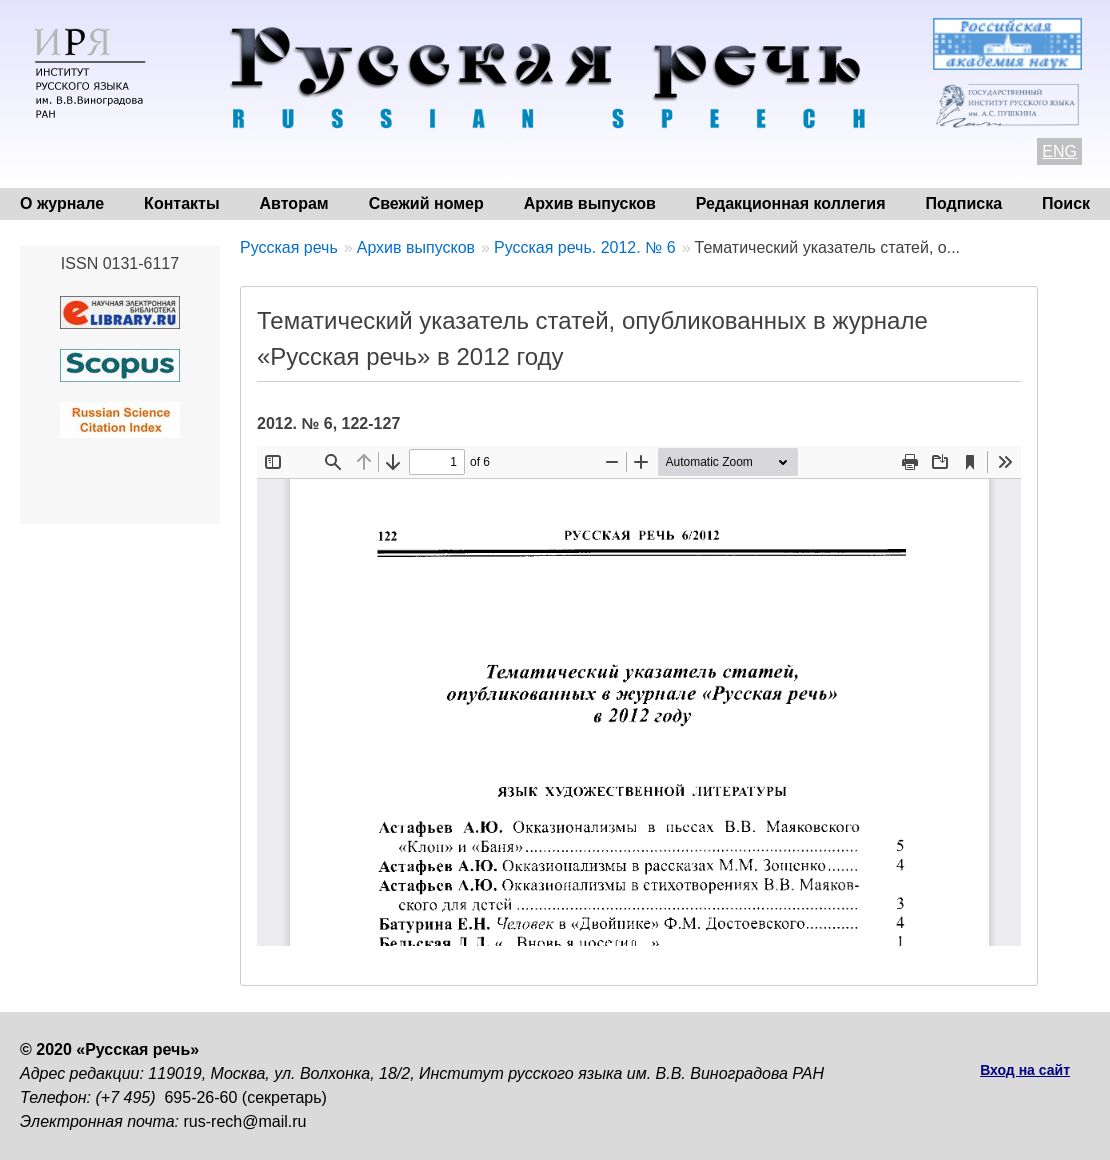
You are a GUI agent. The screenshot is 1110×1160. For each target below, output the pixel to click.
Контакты (181, 203)
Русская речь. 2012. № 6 (585, 247)
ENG (1059, 151)
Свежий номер (426, 203)
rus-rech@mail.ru (245, 1121)
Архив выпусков (590, 203)
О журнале (62, 203)
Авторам (294, 203)
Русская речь (289, 247)
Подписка (964, 203)
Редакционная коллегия (791, 203)
